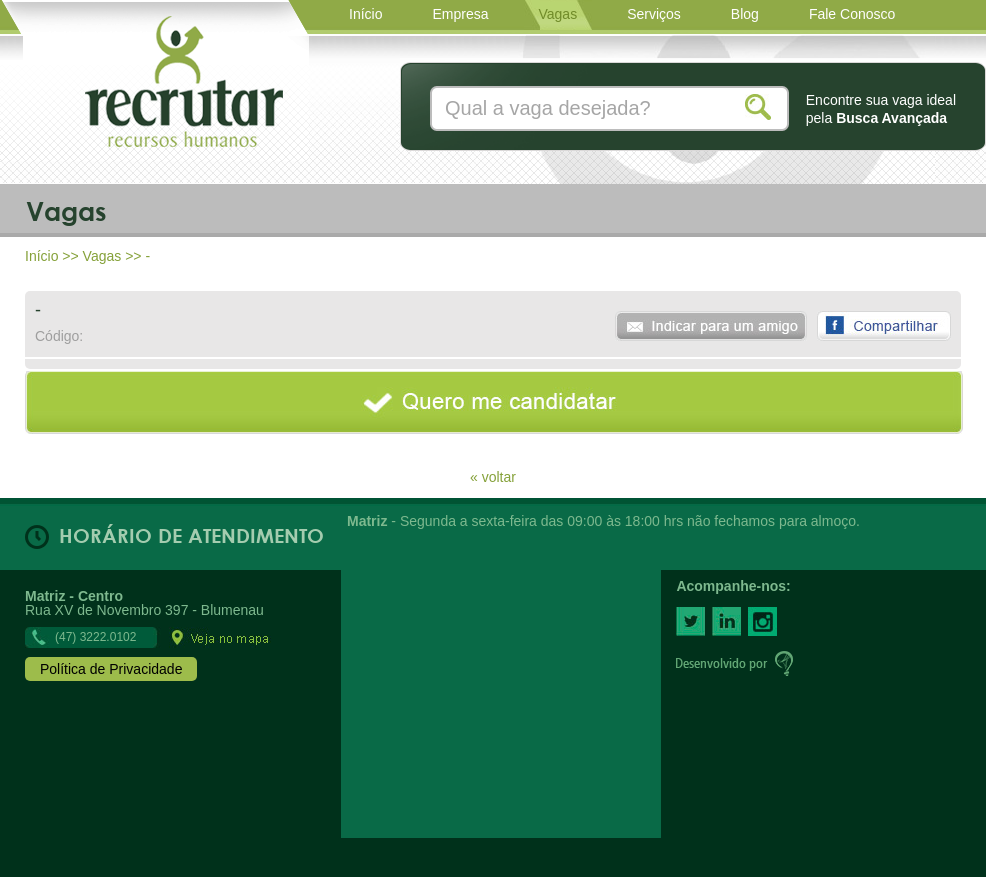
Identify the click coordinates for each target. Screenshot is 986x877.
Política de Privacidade (111, 669)
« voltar (493, 476)
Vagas (102, 256)
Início (41, 256)
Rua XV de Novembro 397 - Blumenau (148, 616)
